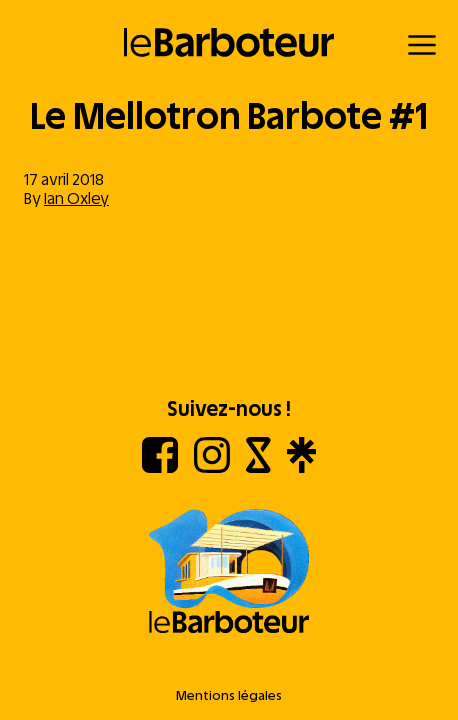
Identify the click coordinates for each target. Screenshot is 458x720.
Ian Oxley (76, 198)
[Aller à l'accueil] (229, 573)
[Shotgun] (258, 467)
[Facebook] (160, 467)
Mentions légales (229, 695)
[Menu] (422, 45)
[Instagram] (212, 467)
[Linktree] (301, 467)
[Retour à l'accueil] (229, 42)
